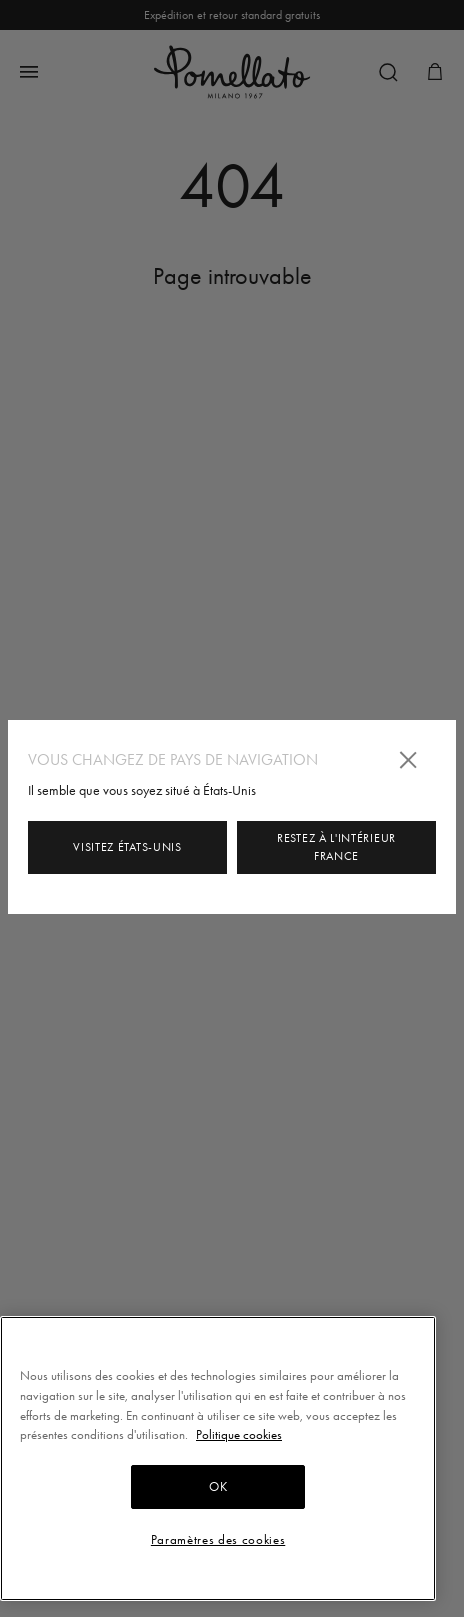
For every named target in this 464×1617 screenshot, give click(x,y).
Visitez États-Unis (127, 847)
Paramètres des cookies (218, 1539)
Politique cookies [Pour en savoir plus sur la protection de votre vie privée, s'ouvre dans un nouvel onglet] (239, 1434)
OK (218, 1486)
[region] (218, 1458)
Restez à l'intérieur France (336, 847)
